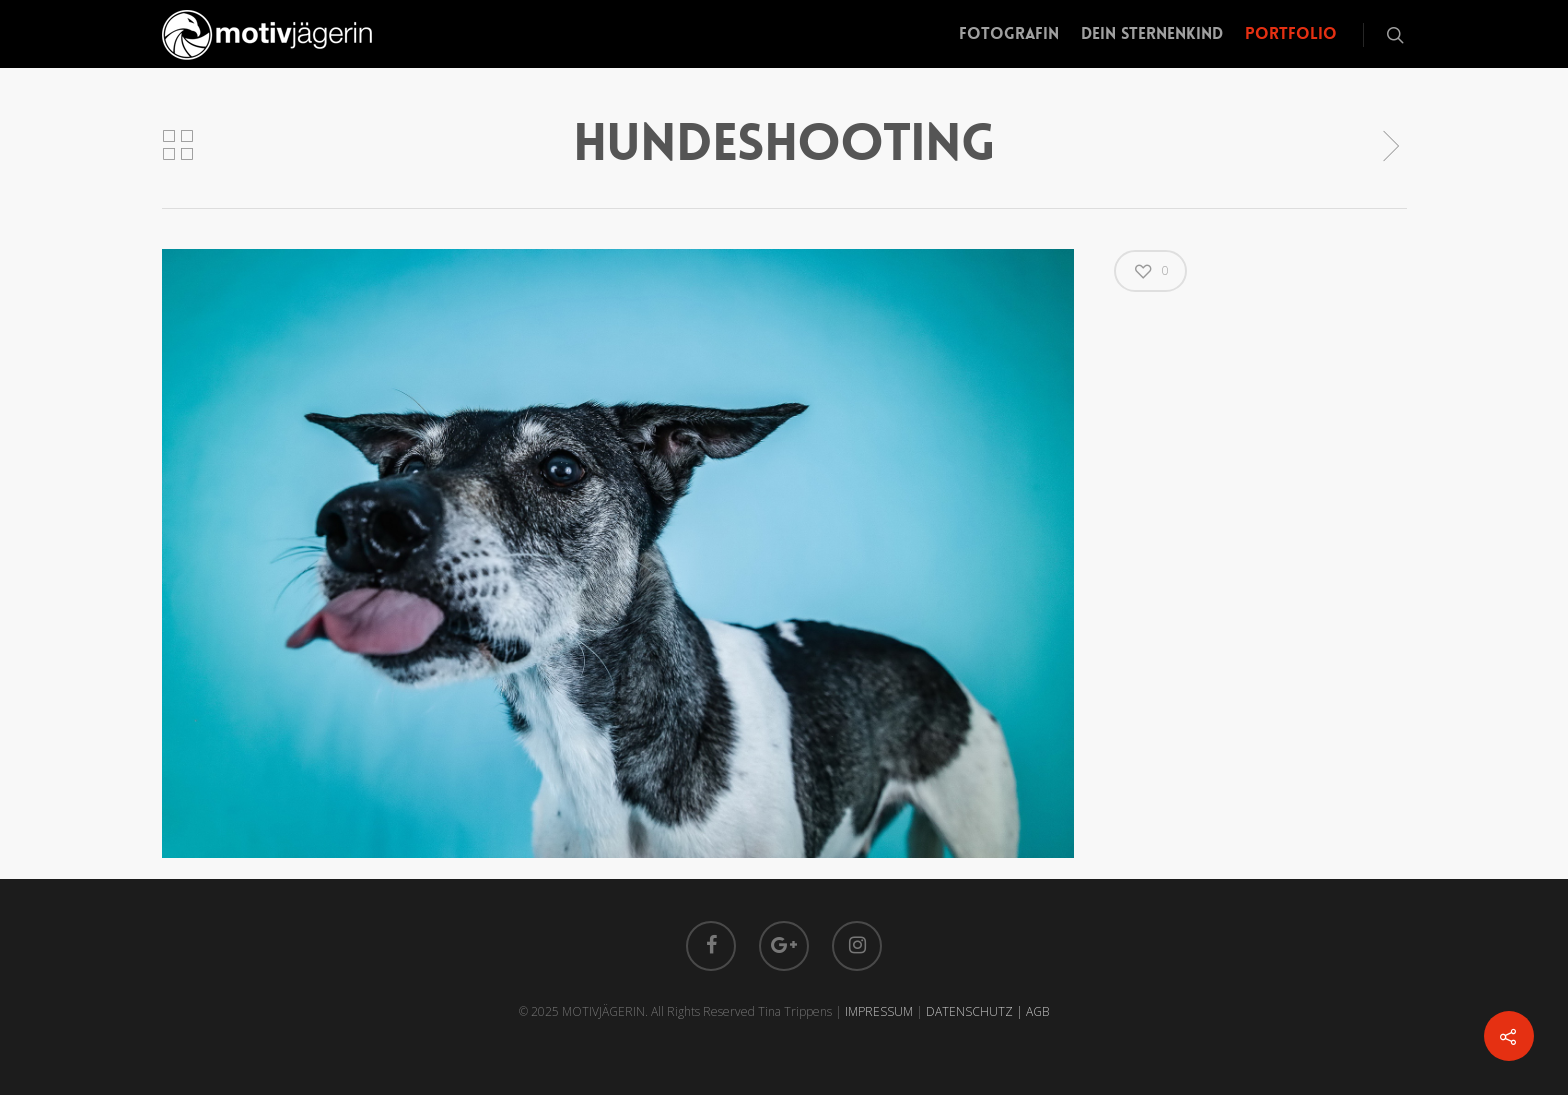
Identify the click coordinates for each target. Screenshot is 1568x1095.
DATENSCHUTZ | (976, 1011)
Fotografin (1009, 33)
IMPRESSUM (879, 1011)
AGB (1037, 1011)
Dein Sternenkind (1152, 33)
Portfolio (1291, 33)
